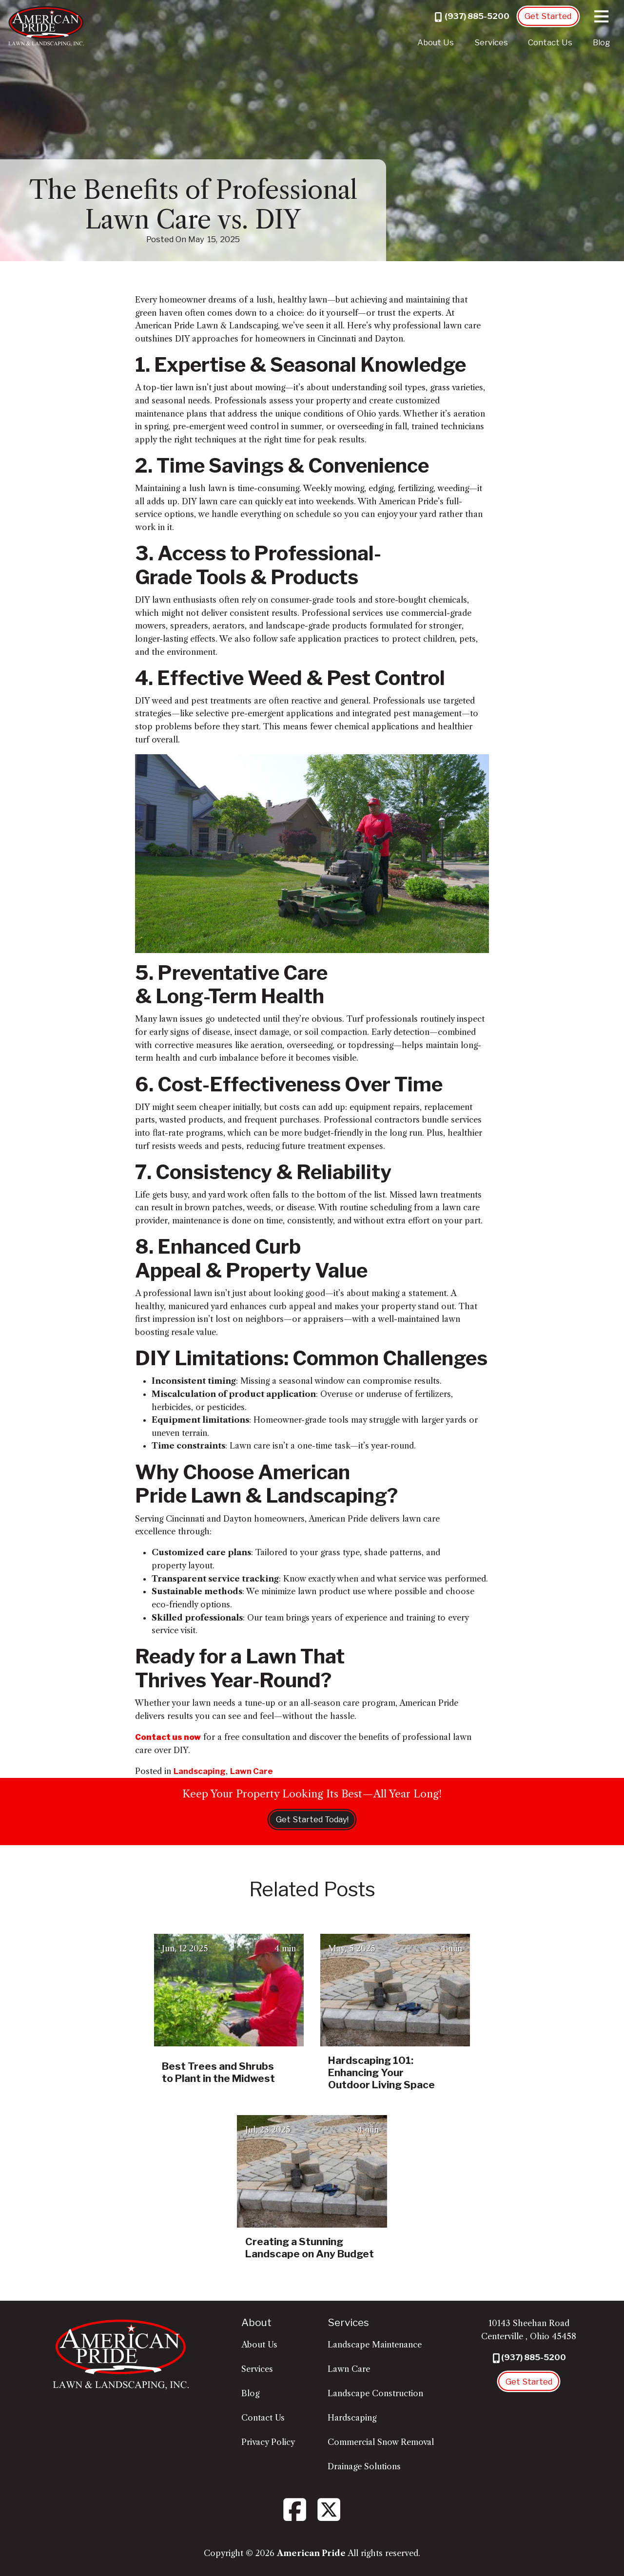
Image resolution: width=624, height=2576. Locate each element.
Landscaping (200, 1771)
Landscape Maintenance (375, 2344)
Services (491, 42)
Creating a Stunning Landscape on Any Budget (309, 2247)
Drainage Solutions (364, 2466)
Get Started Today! (312, 1819)
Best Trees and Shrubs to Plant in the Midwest (218, 2072)
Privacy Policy (268, 2442)
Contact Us (550, 42)
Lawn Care (251, 1771)
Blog (601, 42)
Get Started (548, 16)
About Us (435, 42)
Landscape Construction (375, 2393)
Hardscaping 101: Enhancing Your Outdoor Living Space (381, 2072)
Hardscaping (352, 2418)
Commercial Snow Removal (381, 2442)
